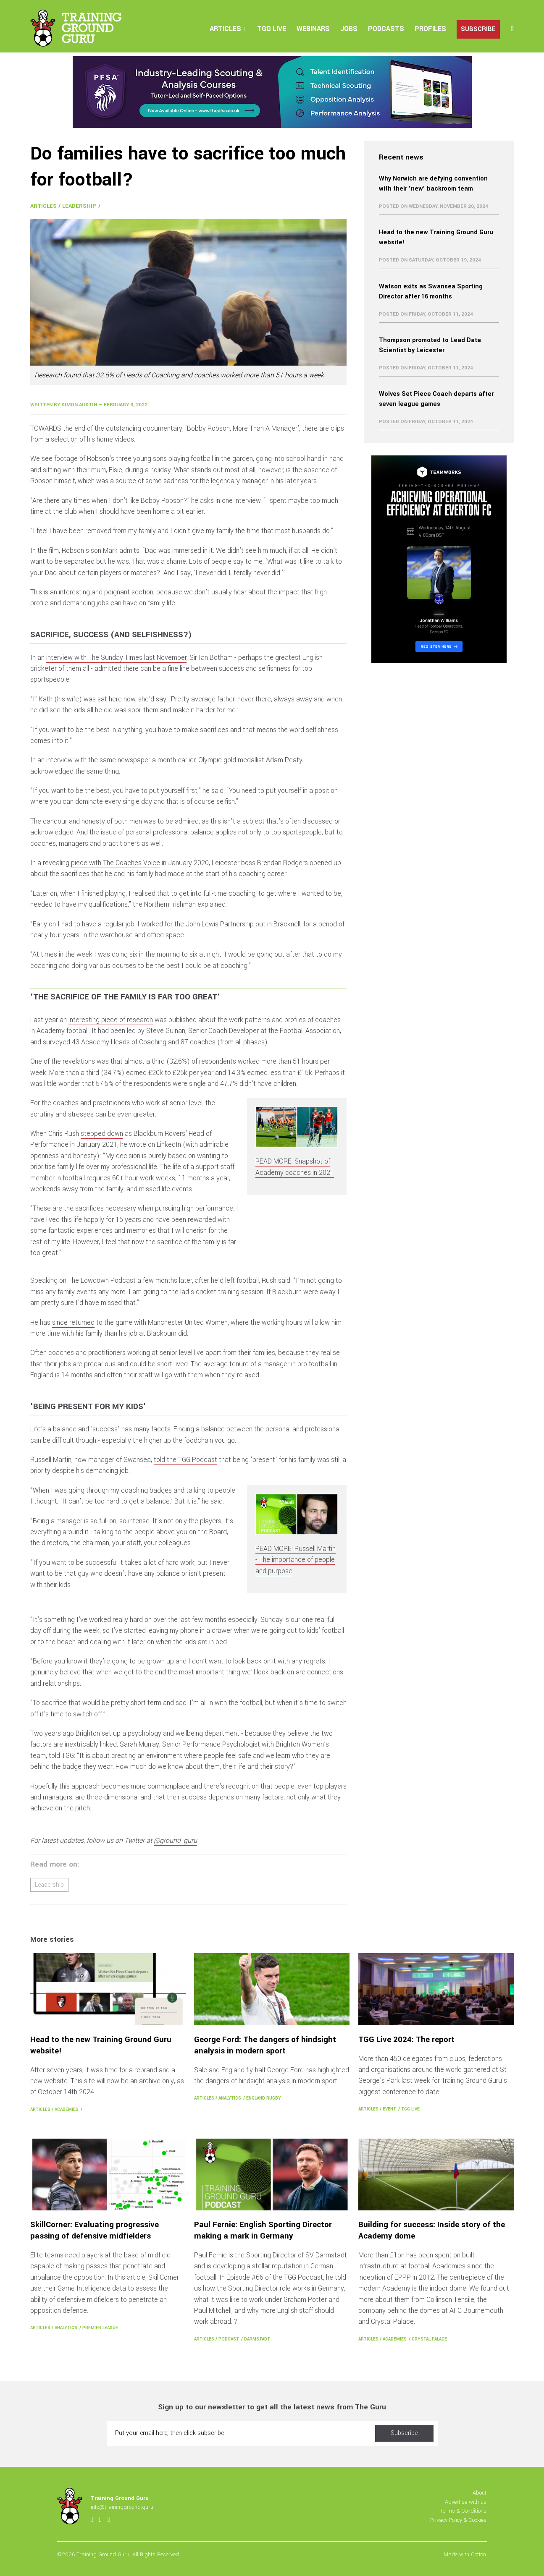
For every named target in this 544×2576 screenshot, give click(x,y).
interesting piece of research (110, 1020)
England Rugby (263, 2098)
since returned (73, 1322)
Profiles (430, 29)
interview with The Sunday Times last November (116, 657)
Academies (67, 2109)
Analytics (229, 2098)
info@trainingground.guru (122, 2507)
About (479, 2493)
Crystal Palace (429, 2339)
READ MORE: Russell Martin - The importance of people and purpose (295, 1560)
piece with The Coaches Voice (115, 863)
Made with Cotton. (465, 2554)
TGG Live (271, 29)
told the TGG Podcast (185, 1460)
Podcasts (386, 29)
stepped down (102, 1133)
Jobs (348, 29)
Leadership (79, 206)
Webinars (313, 29)
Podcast (228, 2339)
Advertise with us (465, 2502)
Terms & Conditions (463, 2511)
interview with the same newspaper (98, 760)
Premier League (100, 2328)
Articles (225, 29)
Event (389, 2109)
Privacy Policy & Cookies (458, 2520)
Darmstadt (257, 2339)
